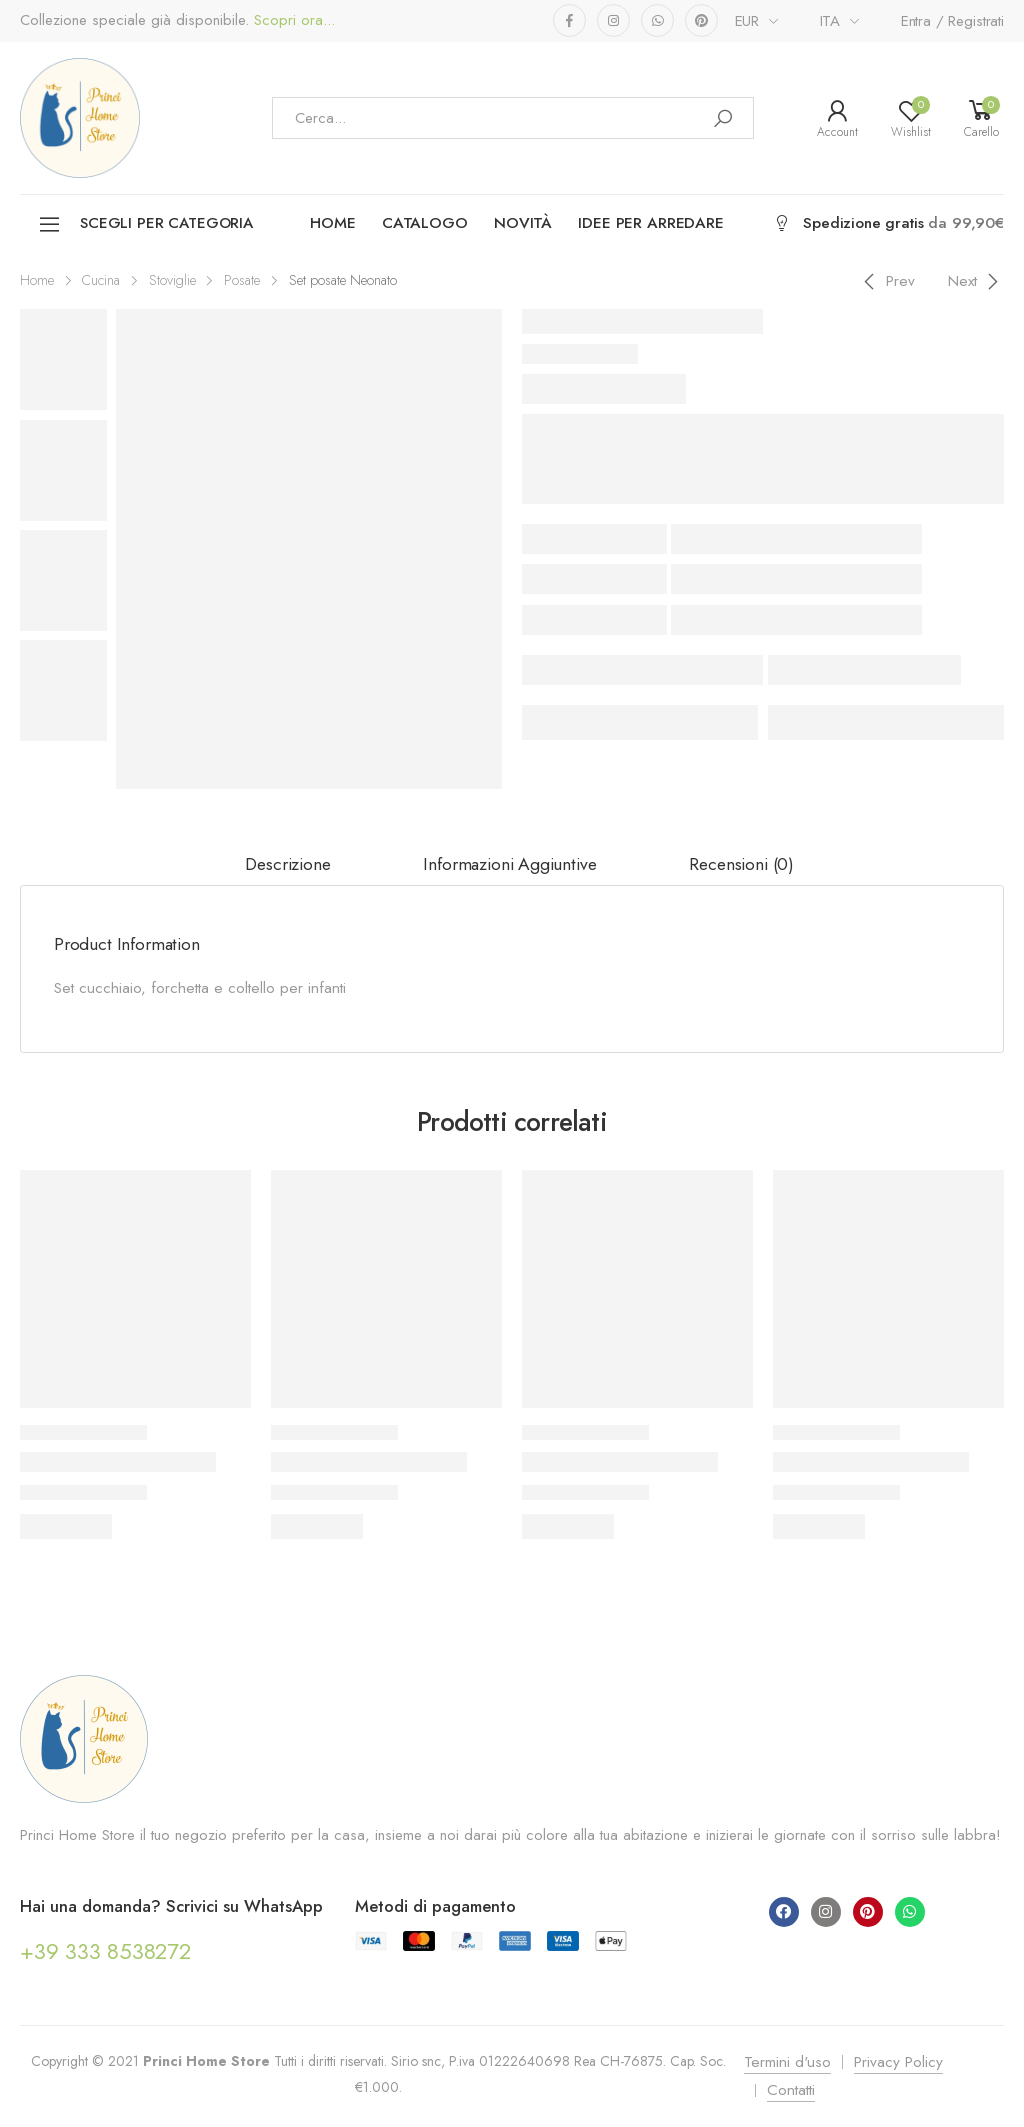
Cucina (101, 280)
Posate (242, 280)
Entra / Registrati (952, 21)
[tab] (287, 865)
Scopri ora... (292, 20)
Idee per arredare (650, 223)
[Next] (976, 281)
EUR (747, 21)
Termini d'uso (787, 2062)
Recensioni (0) (741, 864)
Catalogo (425, 223)
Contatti (791, 2090)
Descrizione (287, 864)
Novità (523, 223)
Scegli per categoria (145, 224)
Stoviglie (172, 280)
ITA (830, 21)
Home (332, 223)
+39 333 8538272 (105, 1951)
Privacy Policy (898, 2062)
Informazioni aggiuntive (509, 864)
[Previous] (886, 281)
